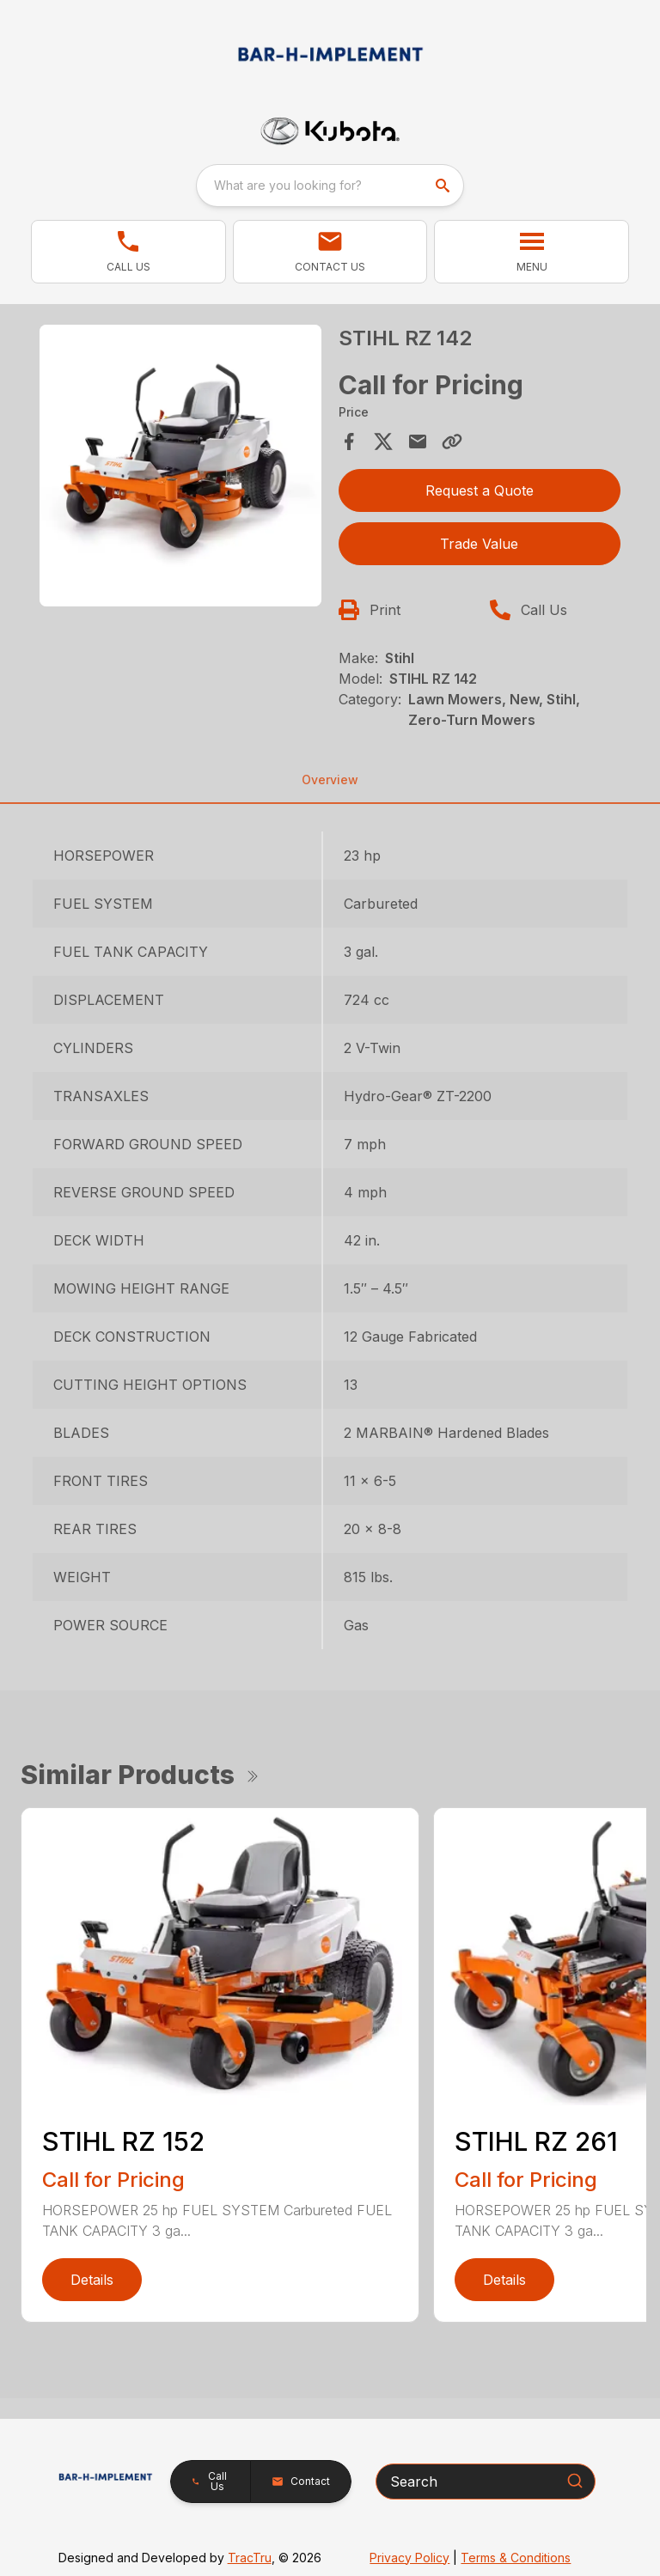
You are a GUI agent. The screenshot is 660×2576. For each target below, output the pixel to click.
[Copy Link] (452, 441)
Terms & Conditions (516, 2557)
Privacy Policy (409, 2557)
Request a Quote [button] (479, 490)
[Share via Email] (417, 441)
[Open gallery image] (180, 465)
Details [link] (91, 2279)
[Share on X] (383, 441)
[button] (128, 251)
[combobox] (330, 185)
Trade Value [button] (479, 543)
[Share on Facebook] (349, 441)
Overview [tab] (330, 779)
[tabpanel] (180, 468)
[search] (444, 185)
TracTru (250, 2557)
